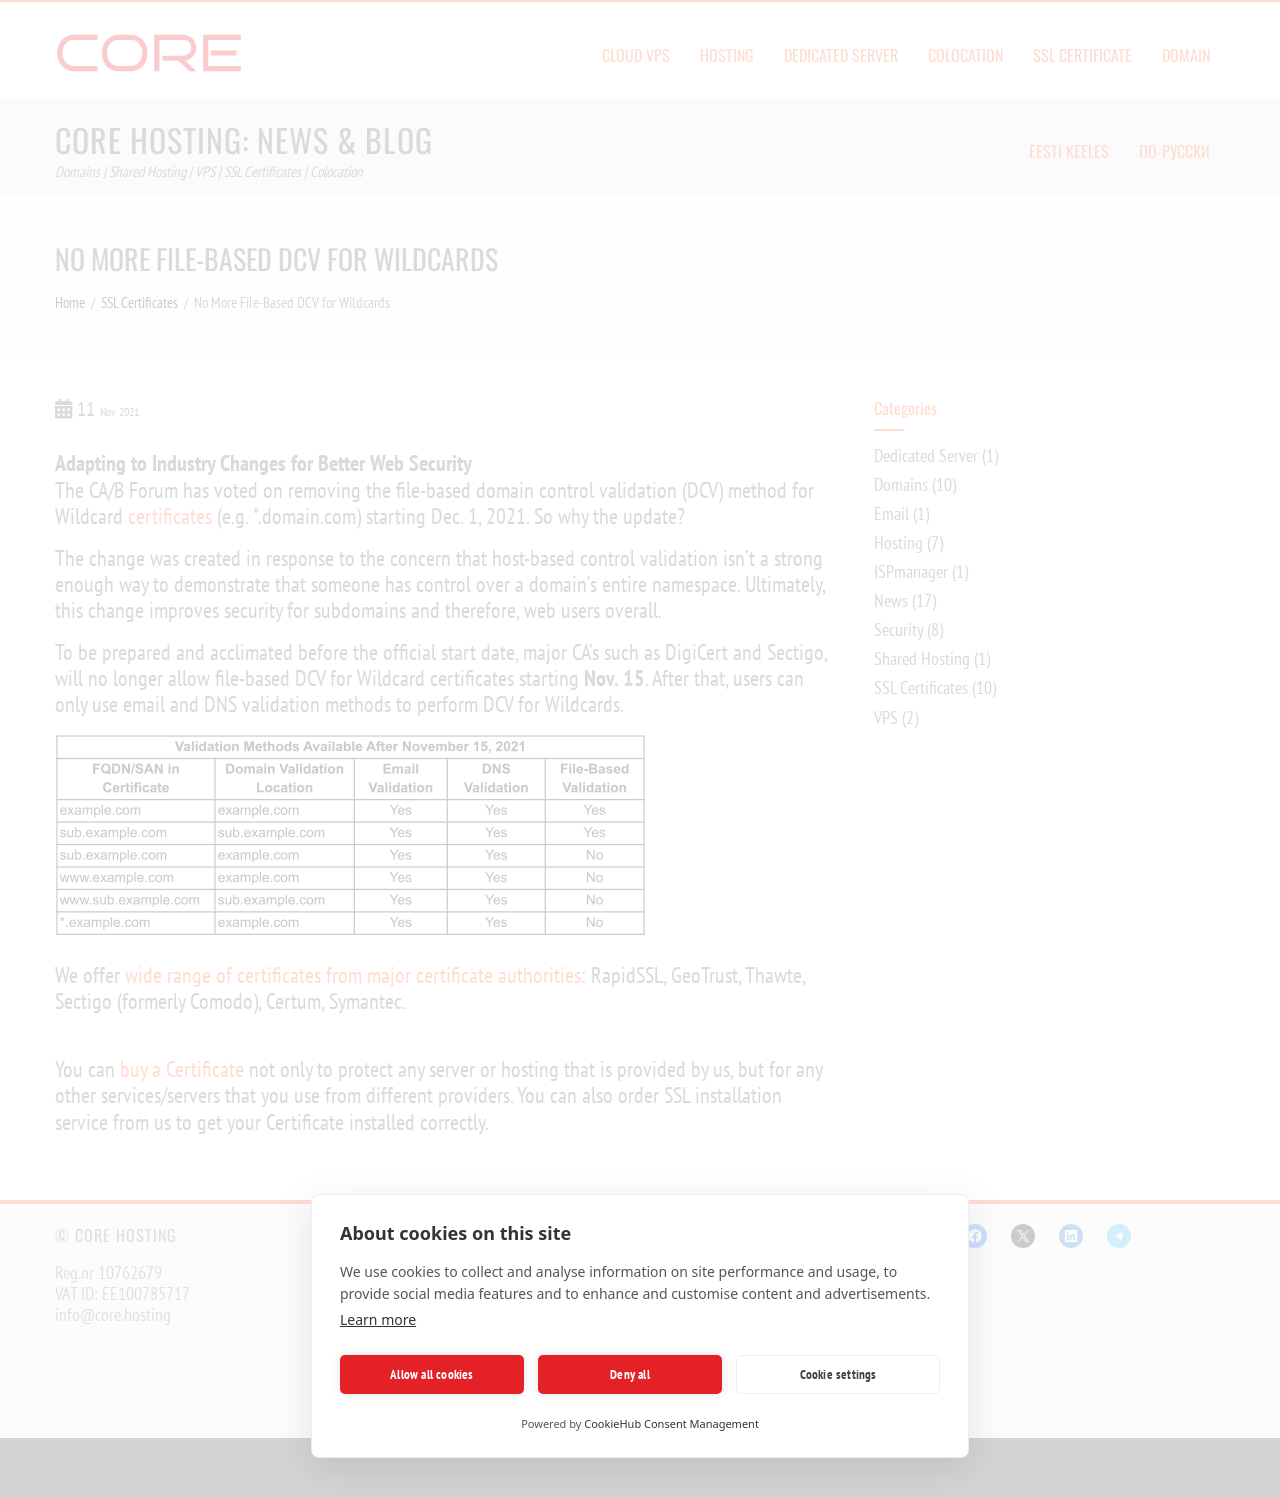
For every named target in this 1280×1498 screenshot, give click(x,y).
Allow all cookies (431, 1374)
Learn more (378, 1319)
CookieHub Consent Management (671, 1423)
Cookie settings (838, 1374)
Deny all (630, 1374)
